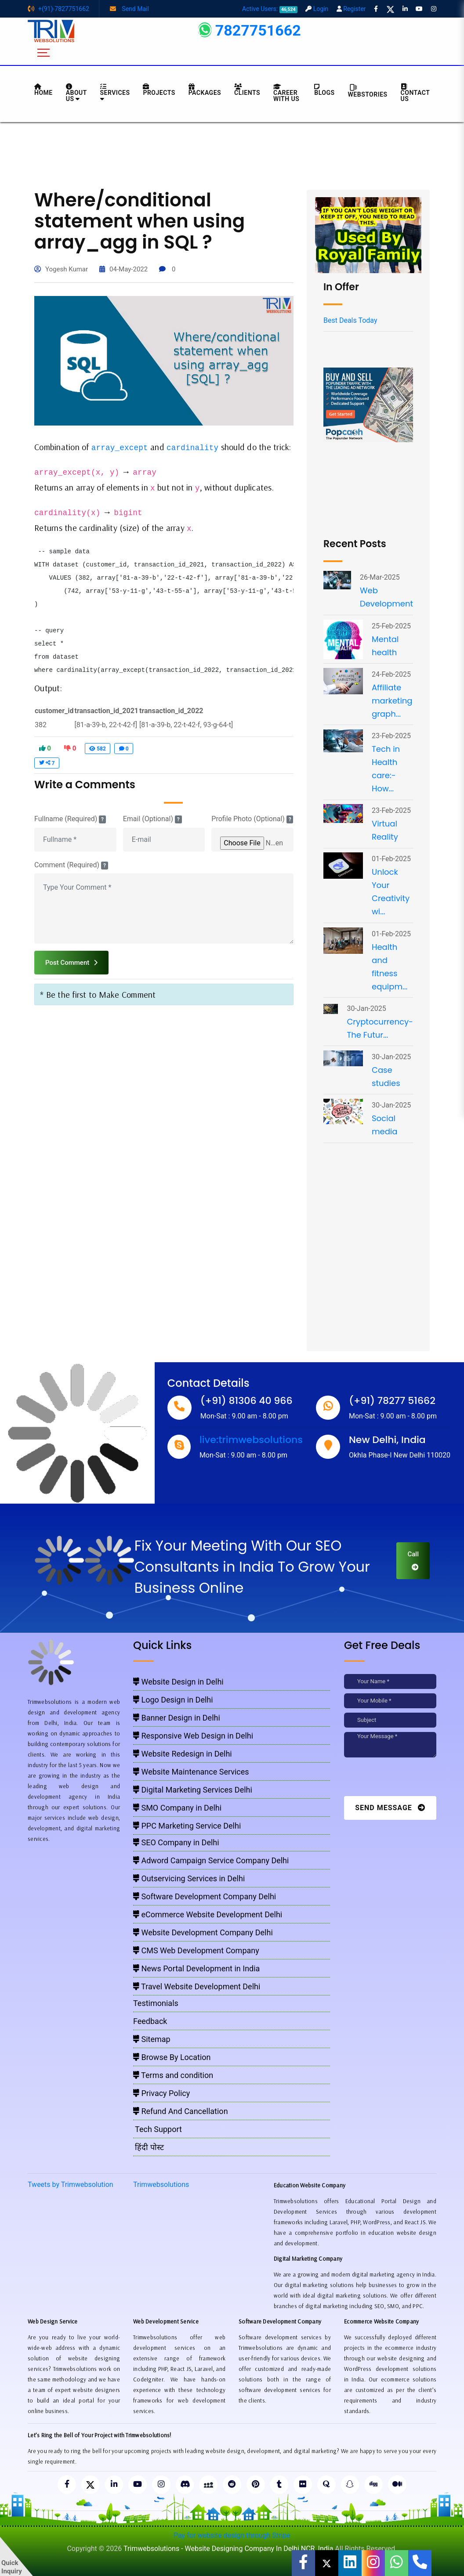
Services (115, 92)
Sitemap (151, 2039)
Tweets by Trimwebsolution (70, 2184)
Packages (204, 89)
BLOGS (324, 89)
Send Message (390, 1808)
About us (76, 92)
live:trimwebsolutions (251, 1440)
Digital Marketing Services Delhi (192, 1789)
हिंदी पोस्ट (148, 2147)
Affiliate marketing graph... (392, 700)
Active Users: (269, 8)
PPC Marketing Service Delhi (187, 1825)
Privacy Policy (161, 2093)
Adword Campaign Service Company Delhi (211, 1860)
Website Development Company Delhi (203, 1932)
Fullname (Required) (70, 819)
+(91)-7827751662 (58, 8)
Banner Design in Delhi (176, 1717)
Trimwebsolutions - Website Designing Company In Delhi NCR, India (228, 2550)
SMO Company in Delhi (177, 1807)
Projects (159, 89)
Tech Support (157, 2129)
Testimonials (155, 2003)
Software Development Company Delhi (204, 1896)
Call (413, 1560)
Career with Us (286, 92)
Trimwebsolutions (161, 2184)
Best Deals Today (350, 320)
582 (97, 749)
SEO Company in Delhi (176, 1842)
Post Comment (71, 963)
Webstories (368, 90)
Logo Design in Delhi (173, 1699)
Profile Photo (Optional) (252, 819)
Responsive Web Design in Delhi (193, 1735)
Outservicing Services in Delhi (189, 1878)
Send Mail (129, 8)
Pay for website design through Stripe (232, 2537)
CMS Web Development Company (196, 1950)
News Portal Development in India (196, 1968)
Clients (247, 89)
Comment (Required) (71, 865)
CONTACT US (415, 92)
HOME (43, 89)
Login (316, 8)
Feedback (150, 2021)
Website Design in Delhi (178, 1681)
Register (351, 8)
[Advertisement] (232, 154)
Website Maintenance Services (191, 1771)
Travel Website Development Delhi (196, 1986)
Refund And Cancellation (180, 2111)
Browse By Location (172, 2057)
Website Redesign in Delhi (182, 1753)
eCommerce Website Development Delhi (207, 1914)
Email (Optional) (152, 819)
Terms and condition (173, 2075)
